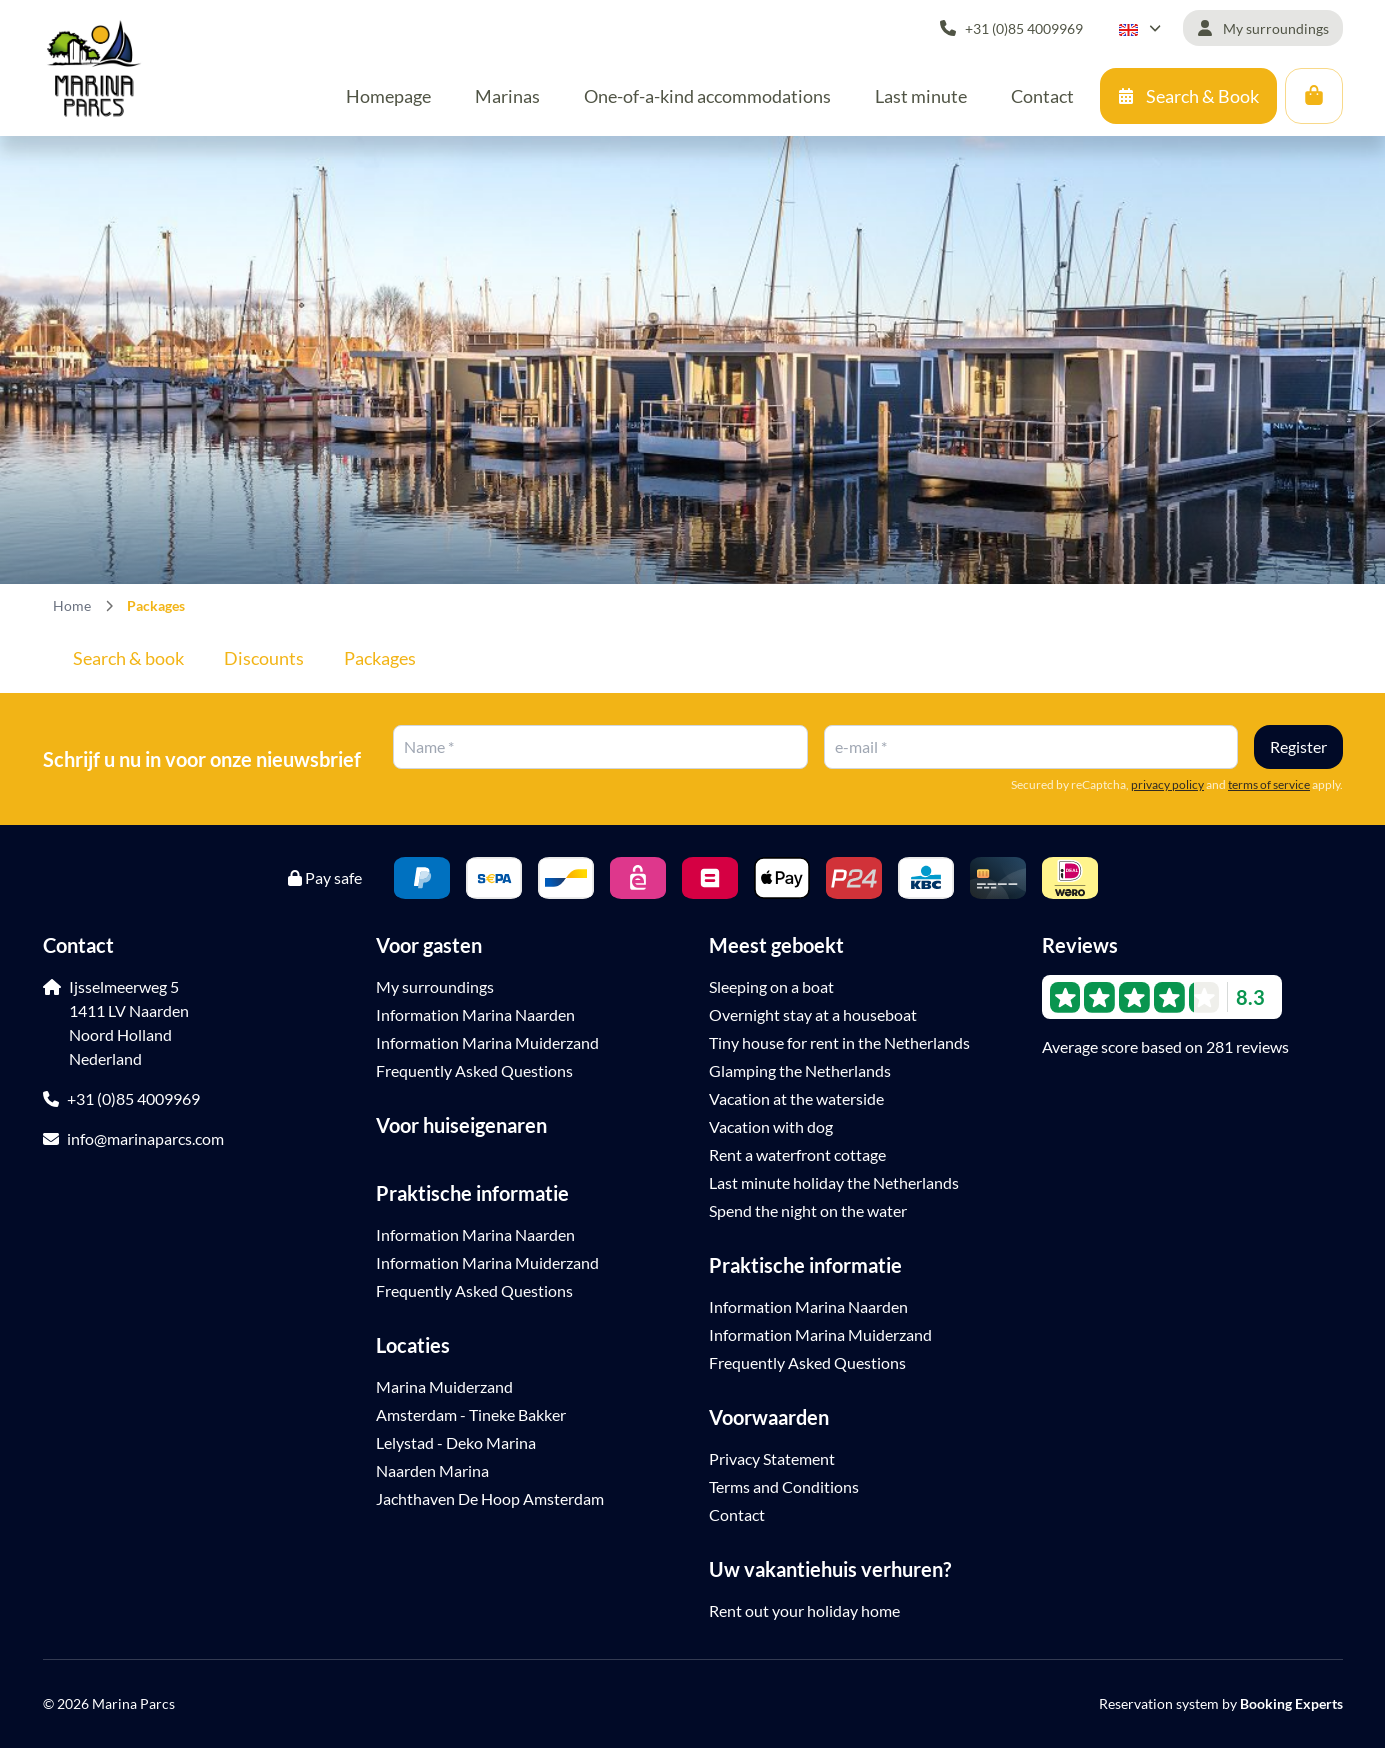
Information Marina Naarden (475, 1014)
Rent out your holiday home (804, 1610)
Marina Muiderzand (444, 1386)
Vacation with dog (771, 1126)
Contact (737, 1514)
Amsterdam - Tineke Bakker (471, 1414)
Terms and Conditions (784, 1486)
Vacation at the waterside (796, 1098)
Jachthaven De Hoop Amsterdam (490, 1498)
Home (72, 605)
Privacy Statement (772, 1458)
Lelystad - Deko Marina (456, 1442)
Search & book (128, 658)
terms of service (1269, 784)
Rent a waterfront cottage (797, 1154)
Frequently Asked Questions (474, 1070)
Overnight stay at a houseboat (813, 1014)
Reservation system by (1221, 1703)
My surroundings (435, 986)
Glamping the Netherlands (800, 1070)
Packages (380, 658)
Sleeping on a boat (771, 986)
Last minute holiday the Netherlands (834, 1182)
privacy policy (1167, 784)
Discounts (264, 658)
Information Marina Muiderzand (487, 1042)
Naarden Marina (432, 1470)
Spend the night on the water (808, 1210)
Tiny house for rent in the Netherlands (839, 1042)
